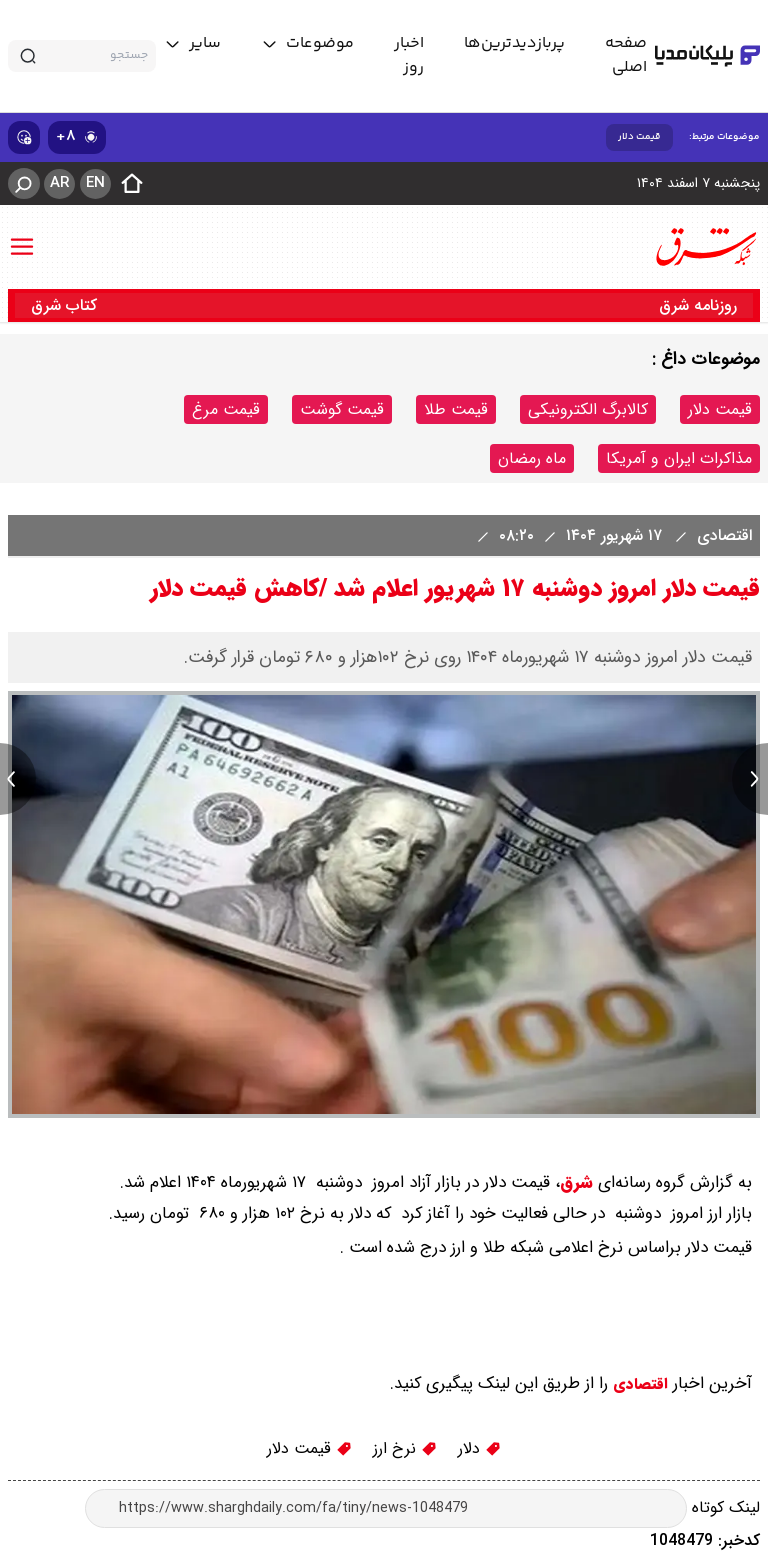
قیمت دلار (639, 137)
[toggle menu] (307, 44)
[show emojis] (24, 137)
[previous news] (18, 779)
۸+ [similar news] (77, 136)
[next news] (750, 779)
